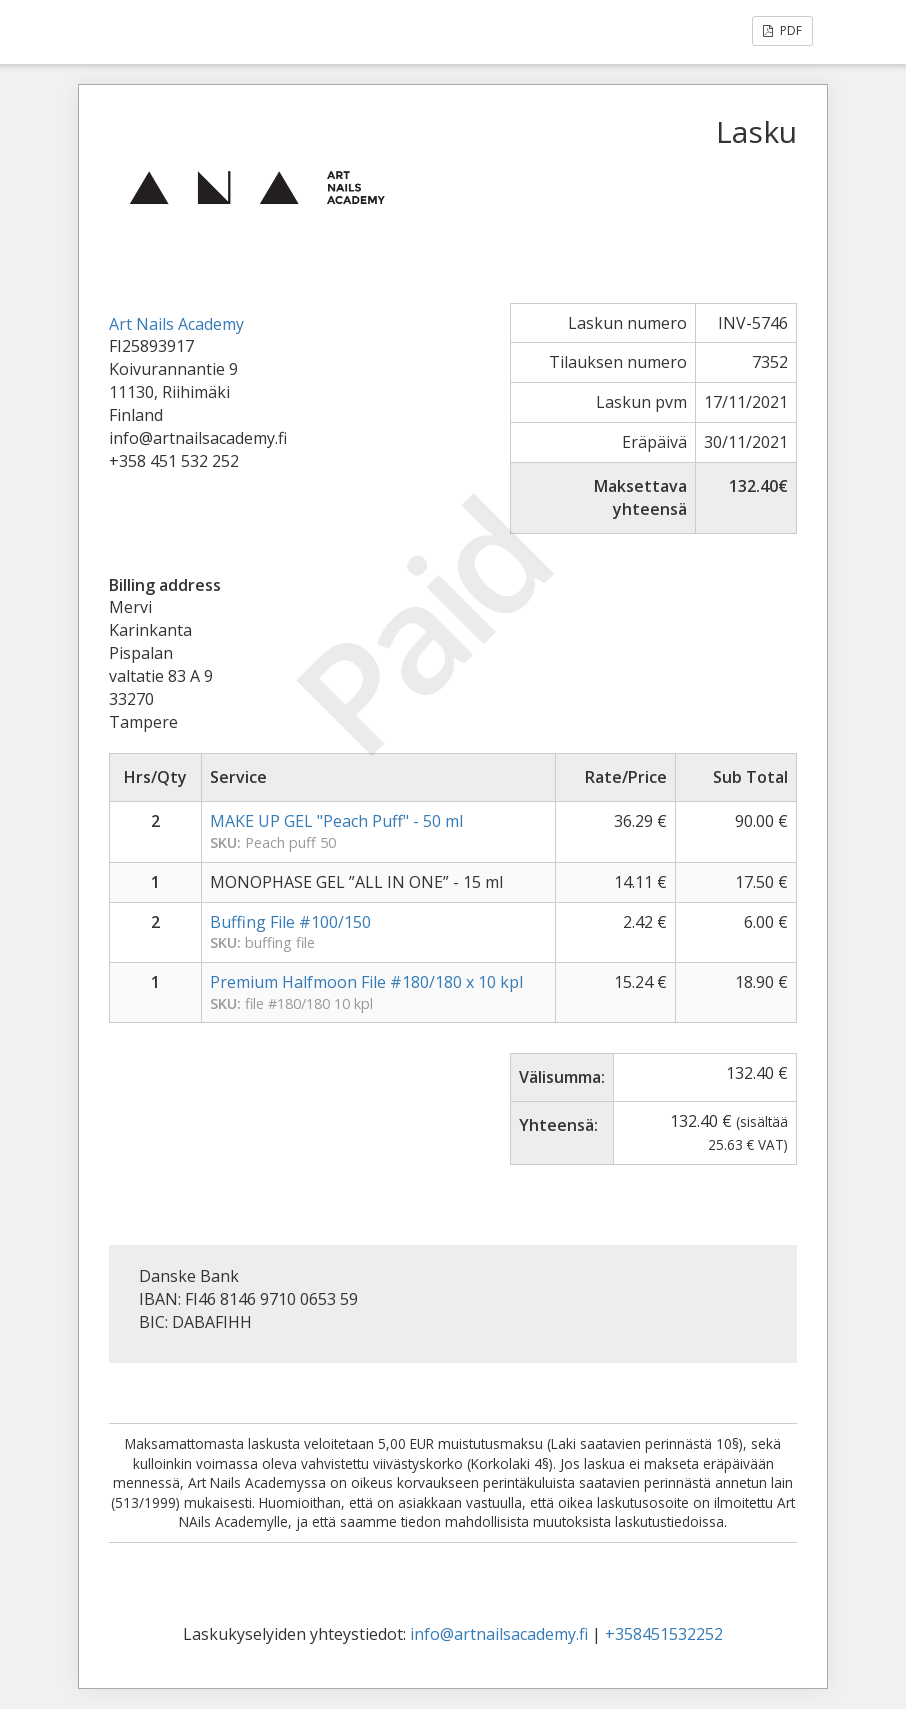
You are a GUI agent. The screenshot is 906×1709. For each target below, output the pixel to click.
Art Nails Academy (176, 324)
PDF (782, 30)
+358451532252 (664, 1634)
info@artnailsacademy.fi (499, 1634)
